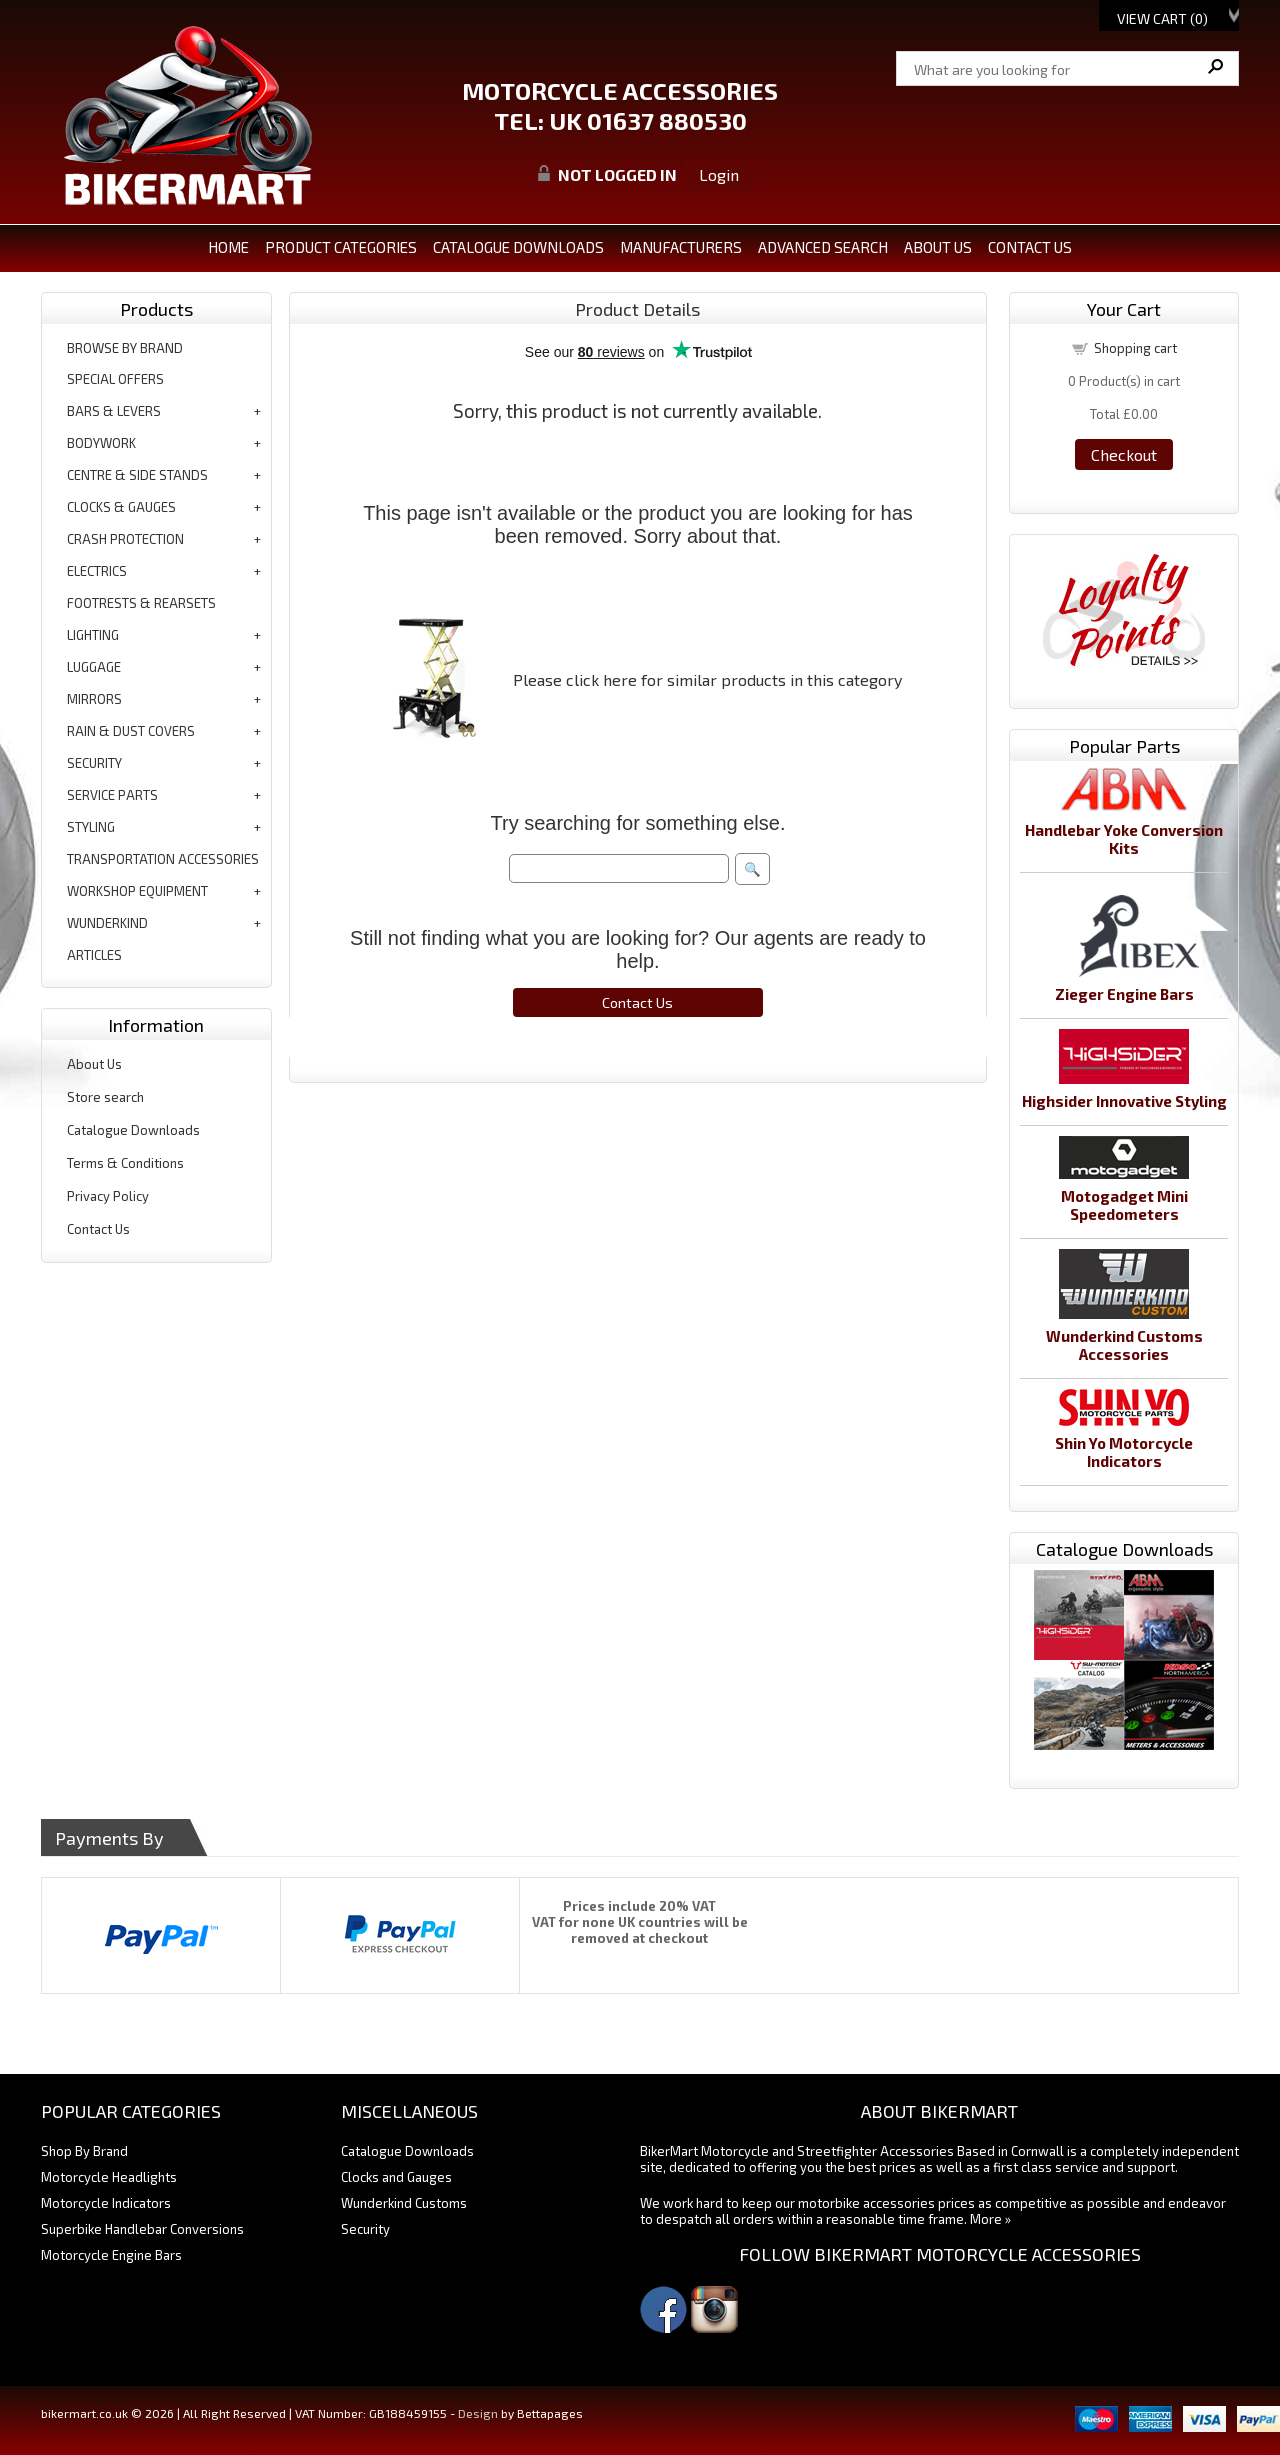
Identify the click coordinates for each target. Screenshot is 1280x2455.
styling (91, 827)
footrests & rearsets (141, 603)
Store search (105, 1097)
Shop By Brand (84, 2151)
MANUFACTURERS (681, 247)
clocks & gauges (121, 507)
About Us (94, 1064)
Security (365, 2229)
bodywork (101, 443)
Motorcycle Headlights (109, 2177)
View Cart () (1162, 18)
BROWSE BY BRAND (125, 348)
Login (719, 174)
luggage (94, 667)
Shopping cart (1135, 348)
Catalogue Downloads (133, 1130)
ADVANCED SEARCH (823, 247)
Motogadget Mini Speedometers (1124, 1205)
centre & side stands (137, 475)
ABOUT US (938, 247)
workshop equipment (137, 891)
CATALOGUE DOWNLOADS (518, 247)
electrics (97, 571)
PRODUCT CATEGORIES (341, 247)
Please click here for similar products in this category (707, 679)
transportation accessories (163, 859)
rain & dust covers (131, 731)
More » (990, 2219)
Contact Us (98, 1229)
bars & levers (114, 411)
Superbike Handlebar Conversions (142, 2229)
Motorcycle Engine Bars (111, 2255)
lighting (93, 635)
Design (478, 2413)
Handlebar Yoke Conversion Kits (1124, 839)
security (94, 763)
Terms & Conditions (125, 1163)
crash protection (125, 539)
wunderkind (107, 923)
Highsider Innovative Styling (1124, 1101)
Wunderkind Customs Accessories (1124, 1345)
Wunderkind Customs (404, 2203)
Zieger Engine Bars (1124, 994)
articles (94, 955)
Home (228, 247)
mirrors (94, 699)
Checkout (1124, 454)
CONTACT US (1030, 247)
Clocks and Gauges (396, 2177)
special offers (115, 379)
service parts (112, 795)
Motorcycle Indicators (106, 2203)
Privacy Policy (108, 1196)
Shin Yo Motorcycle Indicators (1124, 1452)
